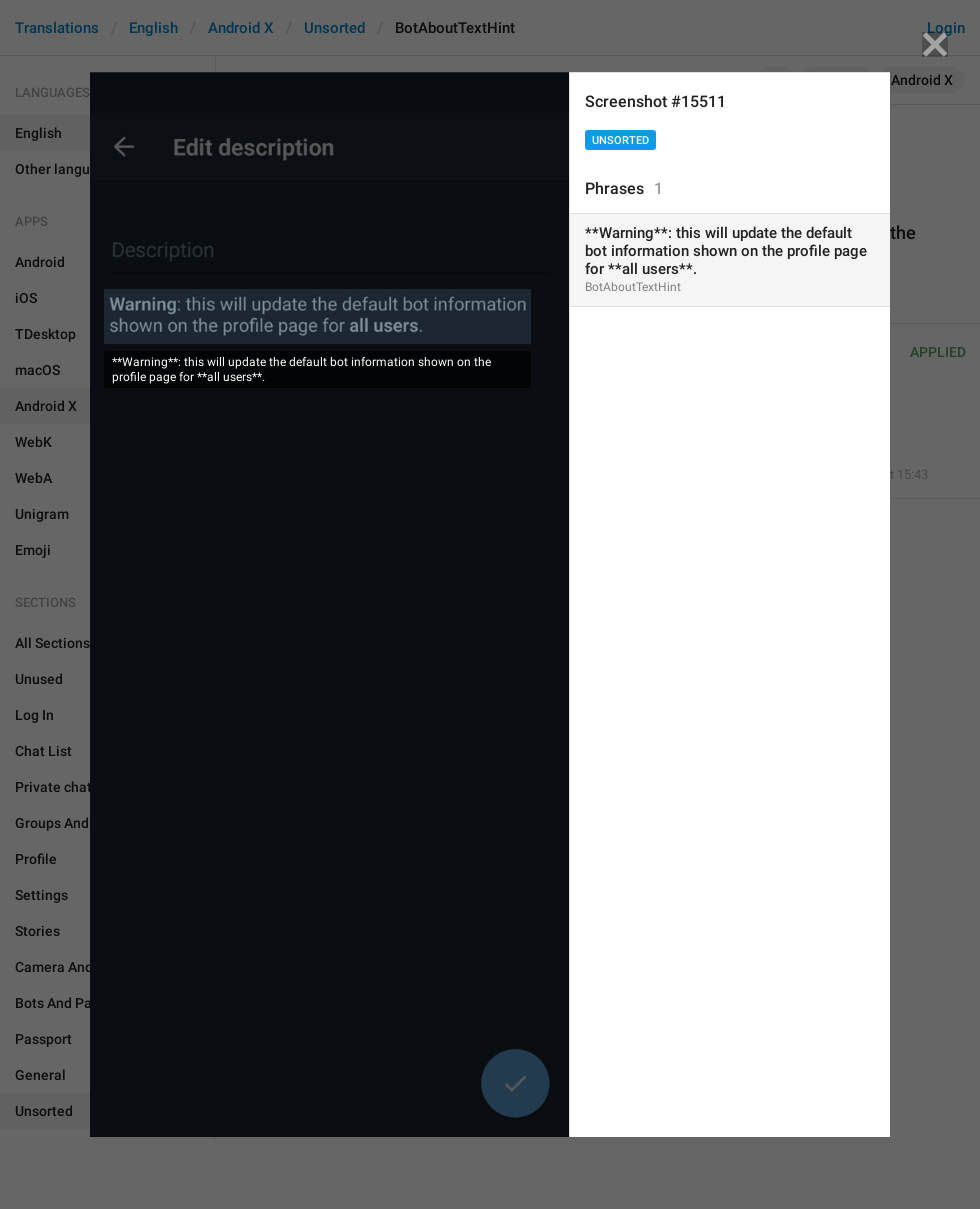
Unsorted (620, 140)
